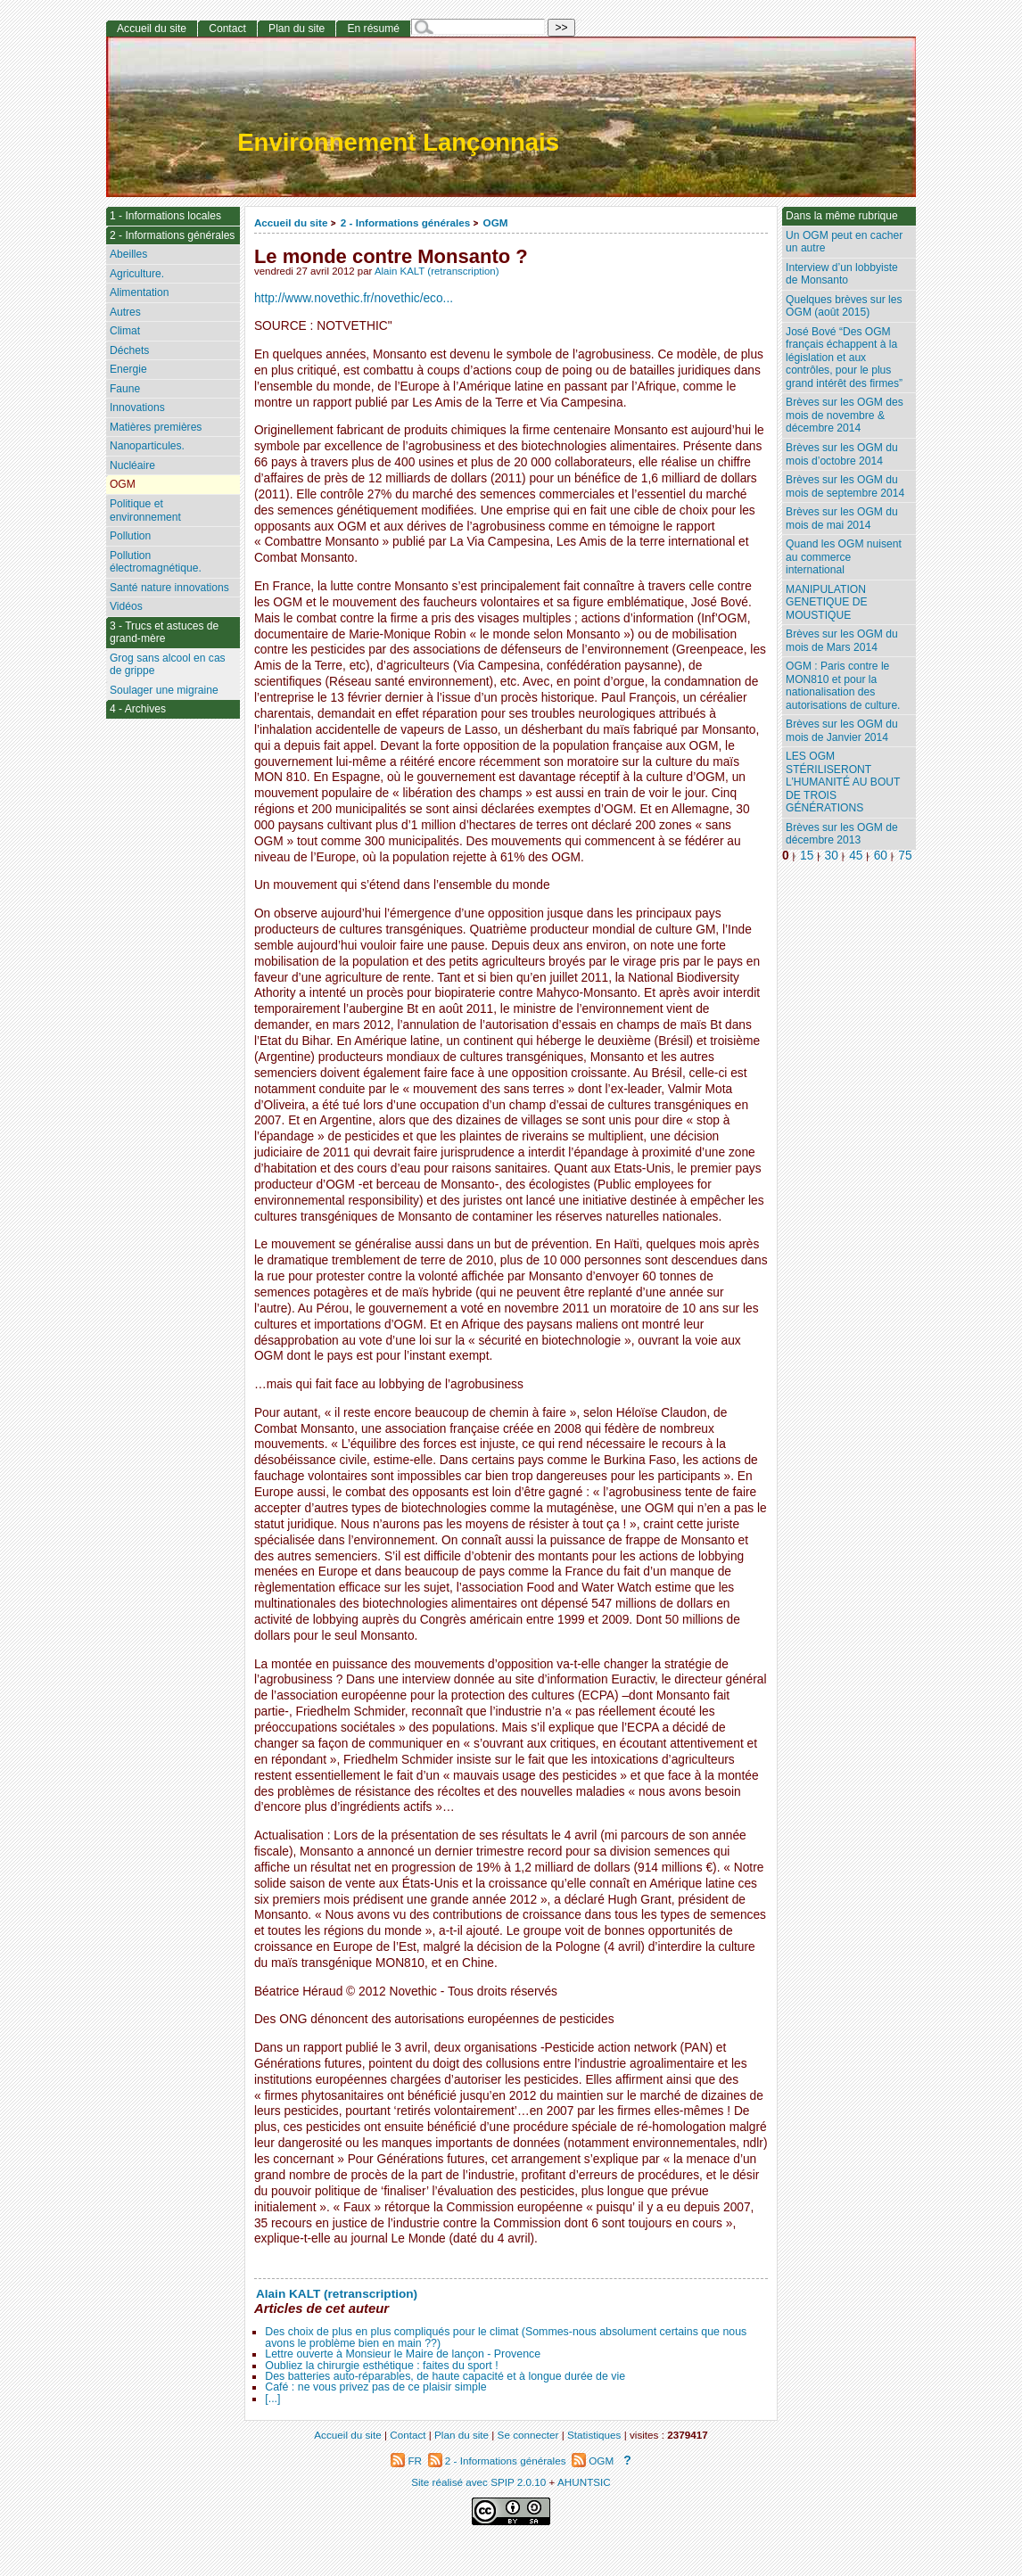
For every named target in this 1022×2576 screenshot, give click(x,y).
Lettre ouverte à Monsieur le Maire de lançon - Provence (402, 2354)
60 (880, 855)
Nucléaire (132, 465)
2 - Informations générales (405, 222)
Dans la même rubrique (842, 216)
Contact (227, 28)
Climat (125, 331)
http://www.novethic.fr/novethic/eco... (353, 298)
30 (831, 855)
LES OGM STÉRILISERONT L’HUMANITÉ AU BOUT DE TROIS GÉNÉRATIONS (843, 782)
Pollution (130, 536)
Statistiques (594, 2434)
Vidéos (126, 606)
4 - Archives (138, 709)
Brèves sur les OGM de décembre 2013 (842, 834)
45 (855, 855)
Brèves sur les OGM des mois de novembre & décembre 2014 (844, 415)
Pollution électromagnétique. (156, 562)
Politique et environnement (145, 510)
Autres (125, 312)
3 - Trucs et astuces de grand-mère (164, 633)
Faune (125, 389)
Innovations (137, 407)
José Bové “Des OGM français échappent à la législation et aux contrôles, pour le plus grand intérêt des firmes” (844, 357)
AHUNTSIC (584, 2482)
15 (806, 855)
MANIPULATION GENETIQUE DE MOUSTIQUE (826, 602)
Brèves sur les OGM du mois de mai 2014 (842, 518)
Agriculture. (137, 273)
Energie (128, 369)
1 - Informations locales (165, 216)
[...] (272, 2398)
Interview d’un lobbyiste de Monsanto (842, 274)
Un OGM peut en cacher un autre (844, 242)
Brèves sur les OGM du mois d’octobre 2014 (842, 454)
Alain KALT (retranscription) (437, 271)
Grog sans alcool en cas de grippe (168, 665)
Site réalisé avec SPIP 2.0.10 (478, 2482)
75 (904, 855)
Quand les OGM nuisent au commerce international (844, 557)
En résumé (373, 28)
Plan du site (296, 28)
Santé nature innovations (169, 587)
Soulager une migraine (164, 690)
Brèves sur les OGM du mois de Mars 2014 (842, 641)
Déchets (129, 350)
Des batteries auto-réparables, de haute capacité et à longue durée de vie (445, 2376)
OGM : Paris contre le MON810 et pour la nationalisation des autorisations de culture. (843, 686)
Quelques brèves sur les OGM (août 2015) (844, 306)
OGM (495, 222)
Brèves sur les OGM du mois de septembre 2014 (845, 486)
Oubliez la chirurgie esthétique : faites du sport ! (381, 2365)
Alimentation (139, 292)
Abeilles (128, 254)
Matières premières (156, 427)
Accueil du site (291, 222)
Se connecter (528, 2434)
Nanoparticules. (147, 446)
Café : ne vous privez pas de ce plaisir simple (375, 2387)
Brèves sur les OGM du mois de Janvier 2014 (842, 731)
